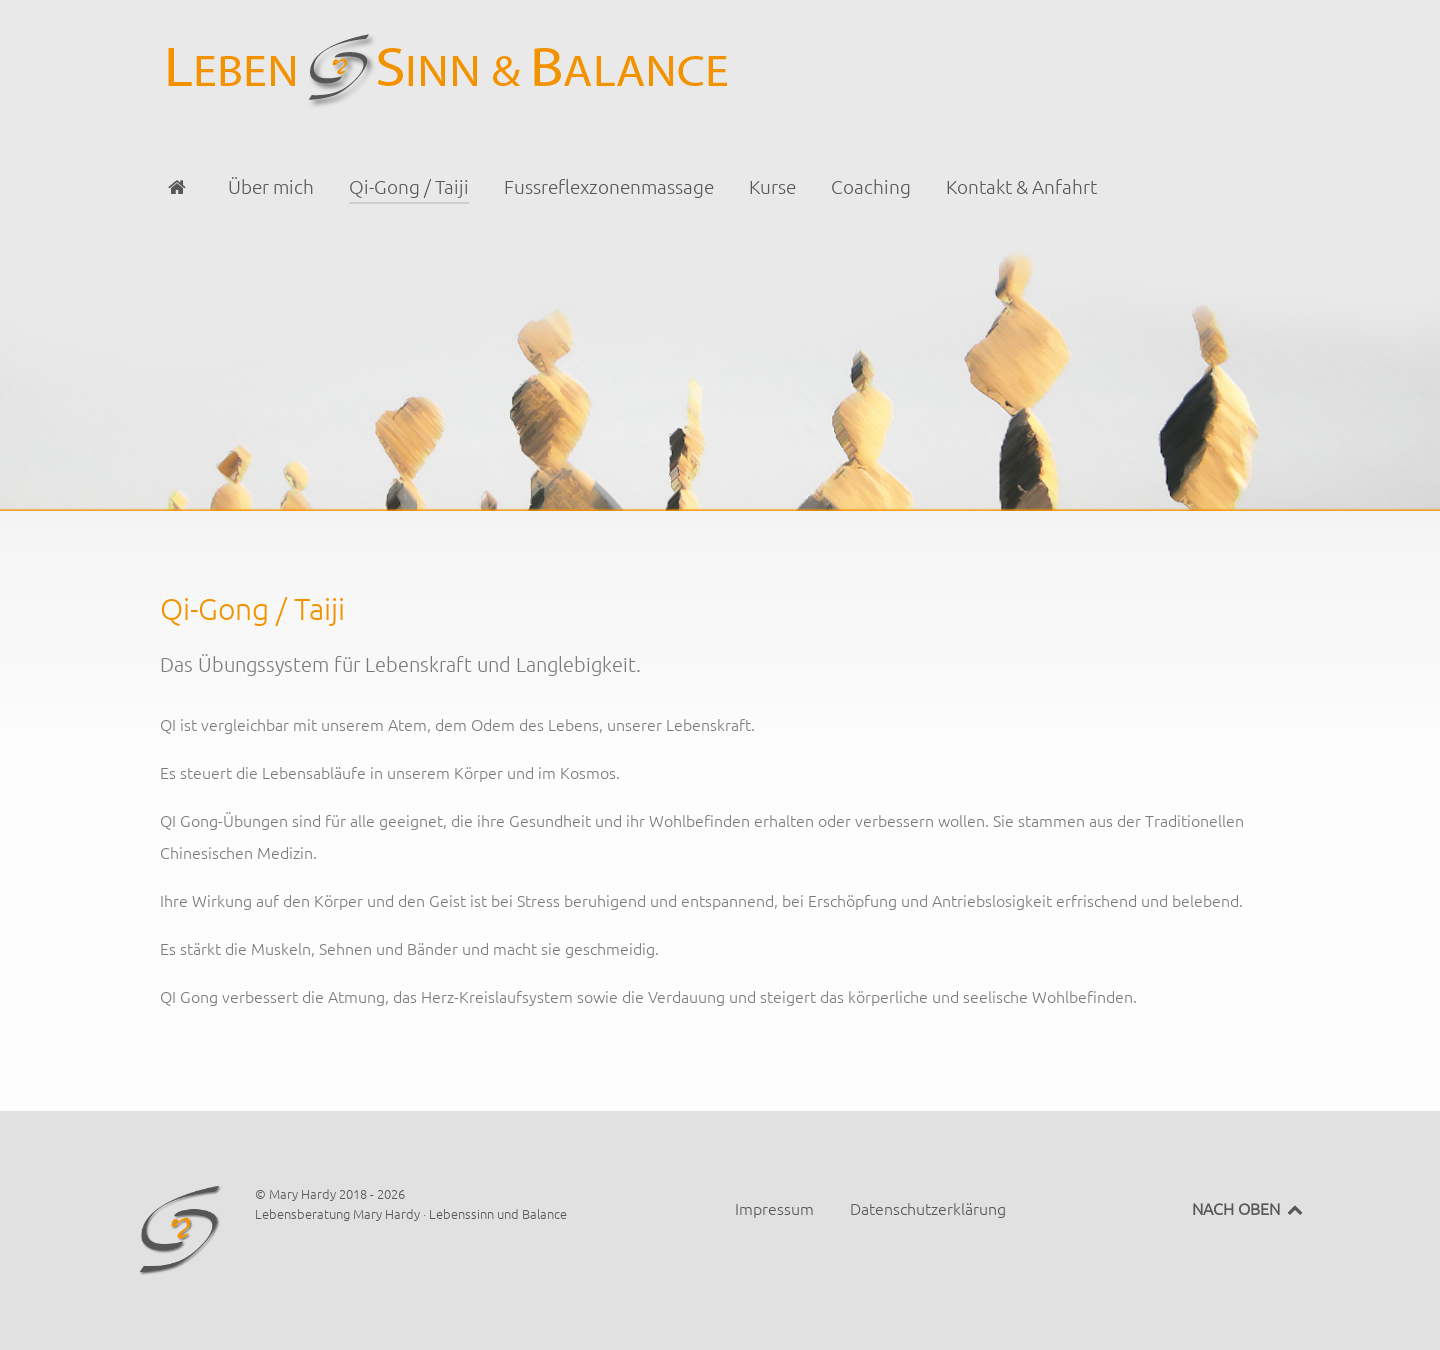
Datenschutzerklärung (928, 1208)
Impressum (774, 1208)
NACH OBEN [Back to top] (1248, 1208)
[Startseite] (180, 186)
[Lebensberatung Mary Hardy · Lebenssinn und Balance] (720, 68)
